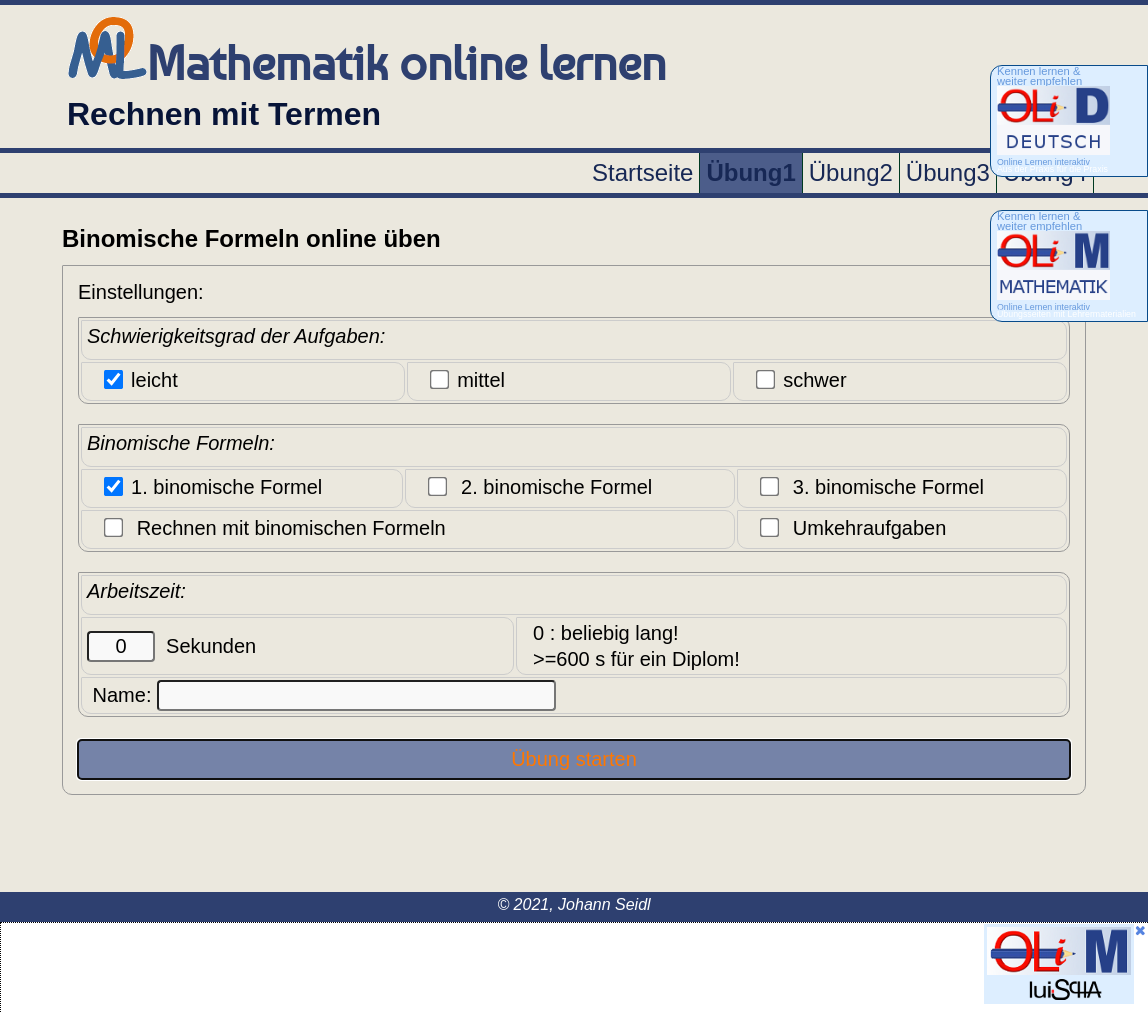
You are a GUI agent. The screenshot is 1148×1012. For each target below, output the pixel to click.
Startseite (642, 172)
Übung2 (851, 172)
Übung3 (948, 172)
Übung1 (750, 172)
